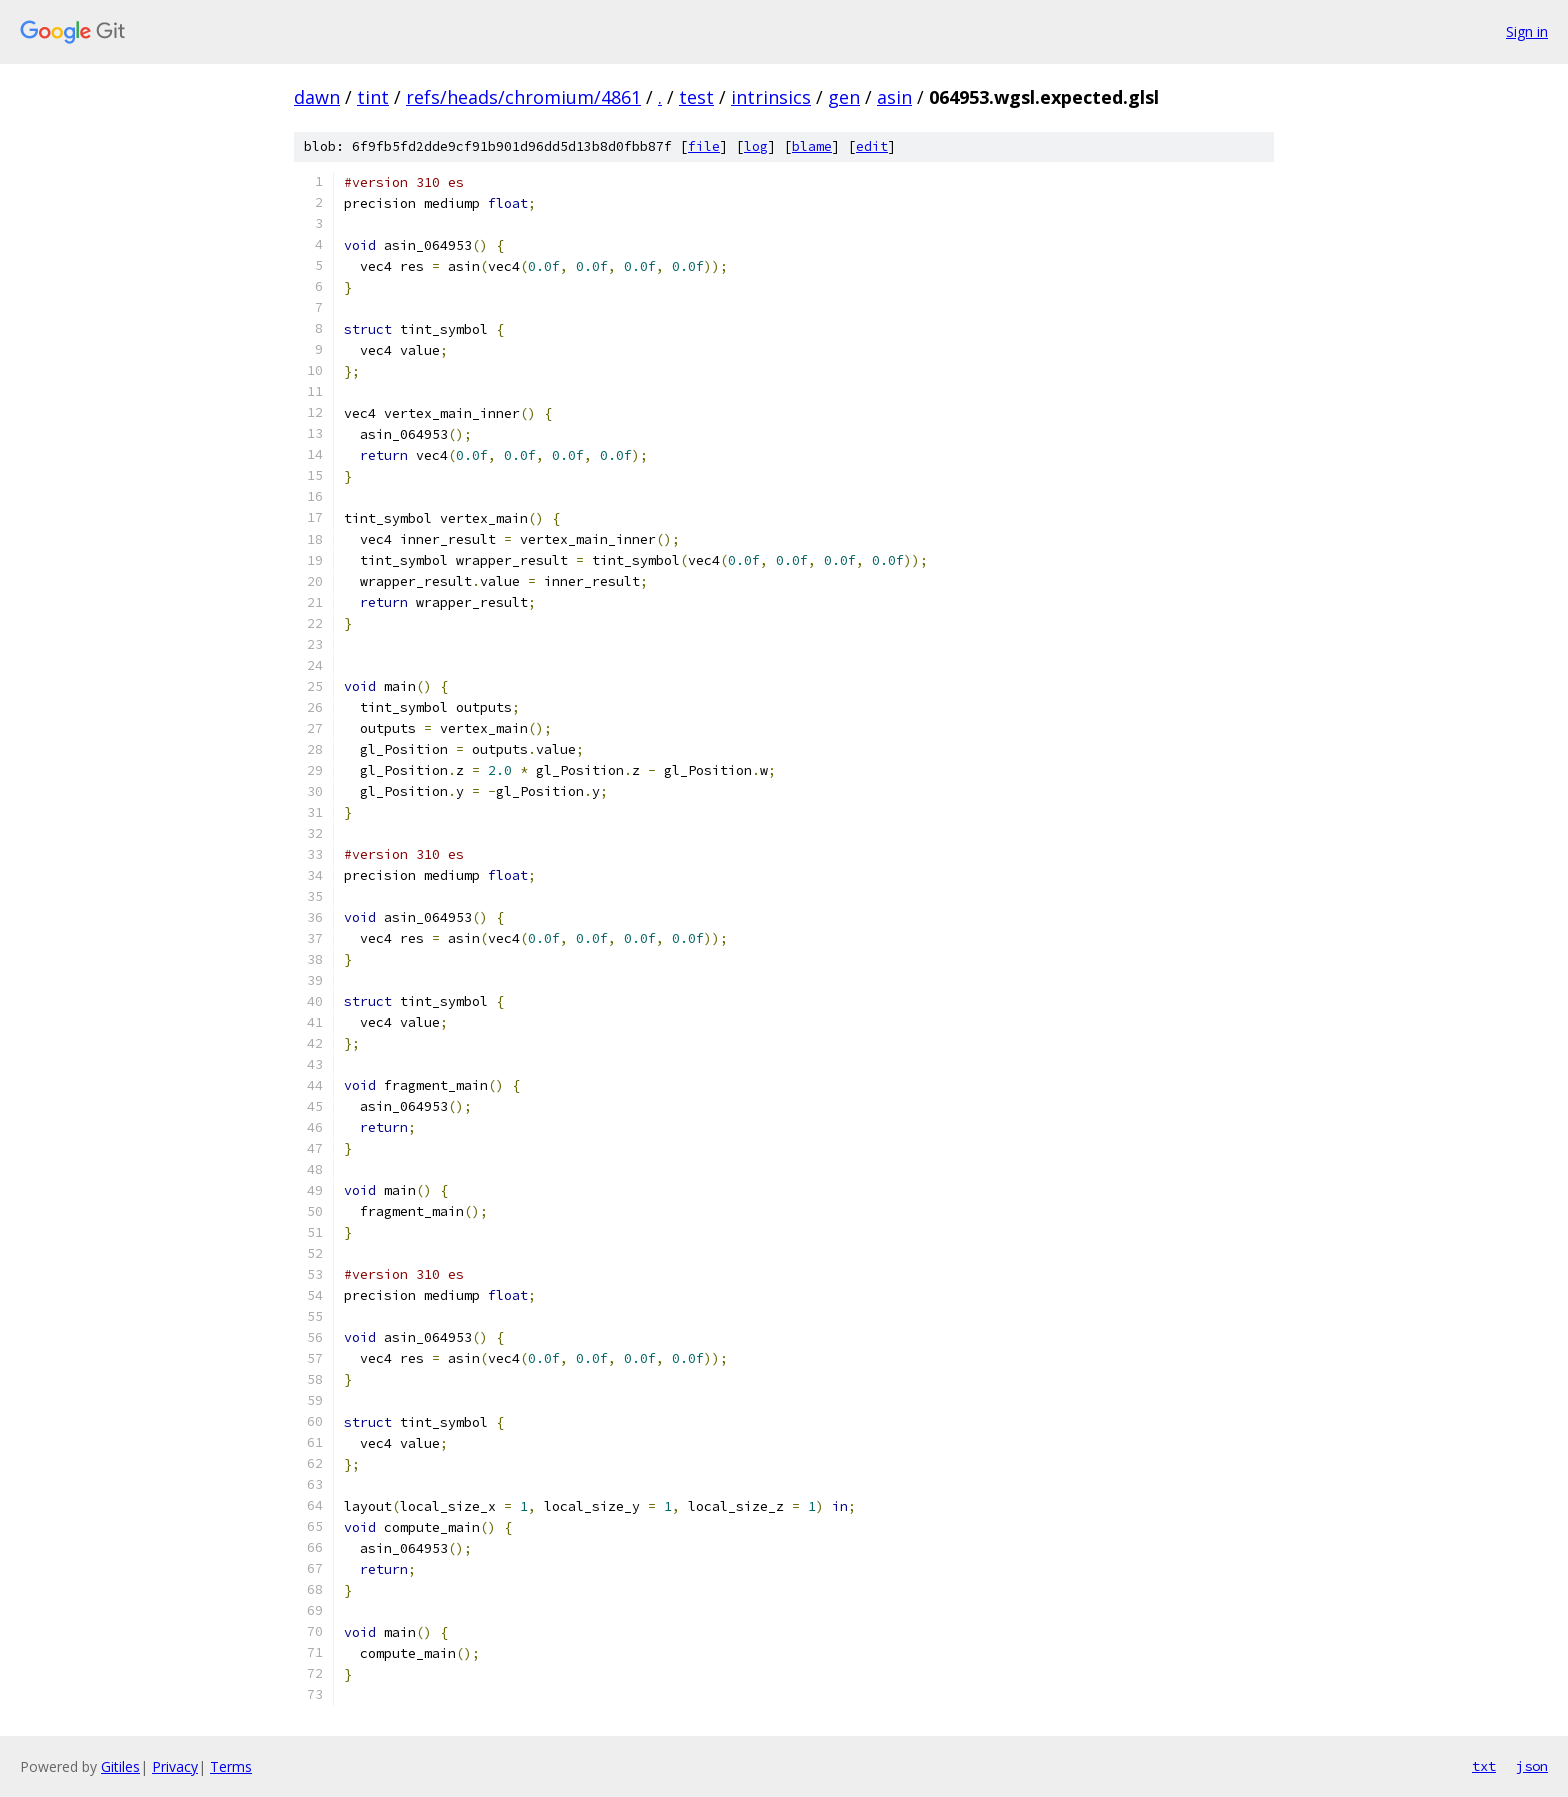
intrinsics (771, 97)
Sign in (1527, 31)
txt (1484, 1766)
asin (894, 97)
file (704, 146)
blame (812, 146)
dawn (317, 97)
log (756, 146)
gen (844, 97)
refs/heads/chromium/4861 (523, 97)
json (1532, 1766)
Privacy (175, 1766)
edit (872, 146)
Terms (231, 1766)
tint (373, 97)
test (696, 97)
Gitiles (120, 1766)
